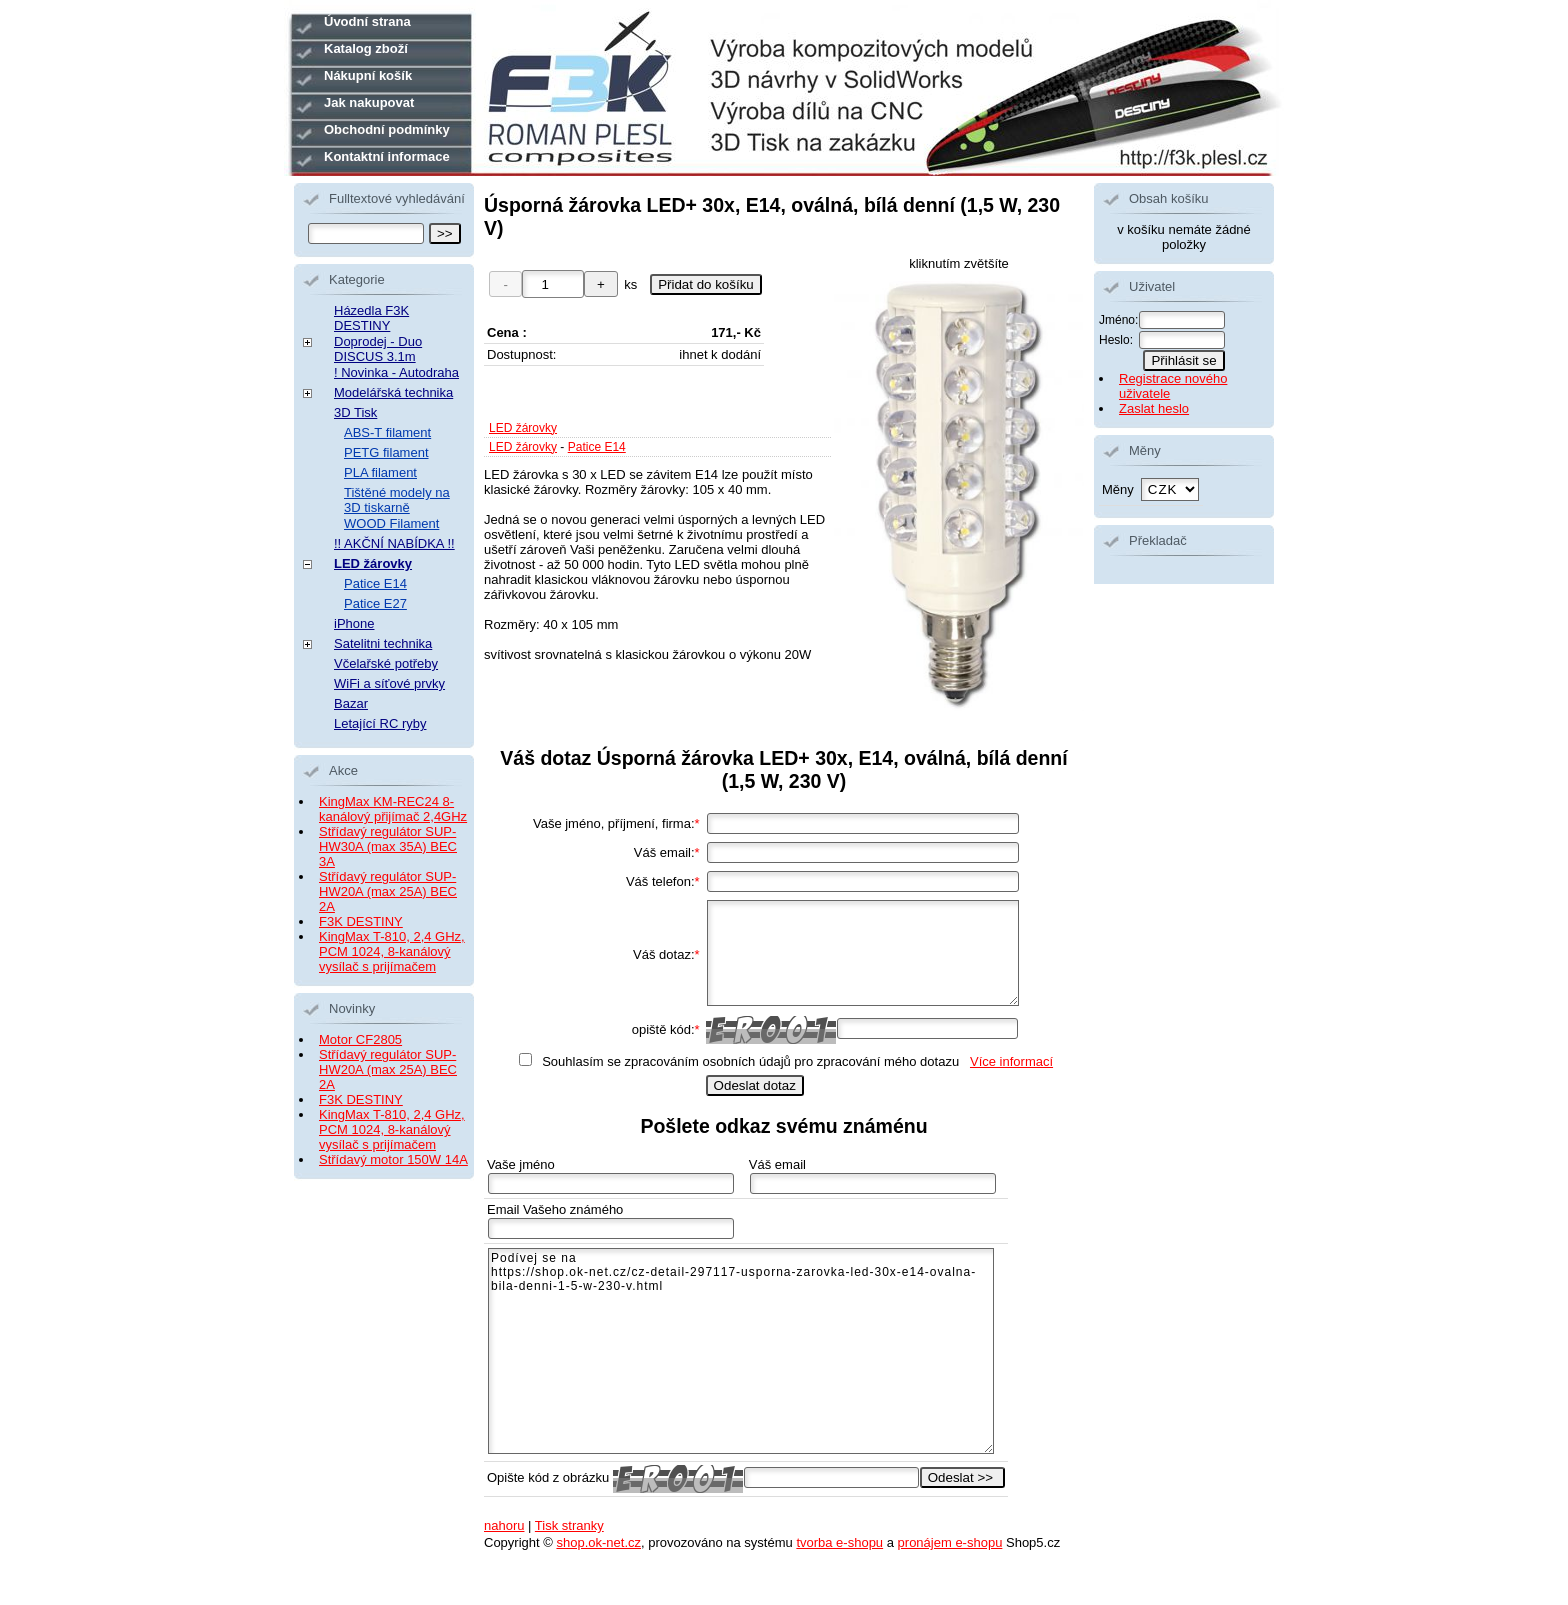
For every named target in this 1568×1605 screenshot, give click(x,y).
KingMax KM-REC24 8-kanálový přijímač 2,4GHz (393, 809)
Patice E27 (375, 603)
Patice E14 (597, 447)
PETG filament (386, 452)
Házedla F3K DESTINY (371, 318)
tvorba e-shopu (839, 1542)
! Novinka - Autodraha (396, 372)
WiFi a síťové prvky (389, 683)
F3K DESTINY (361, 921)
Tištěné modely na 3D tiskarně (397, 500)
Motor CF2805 (360, 1039)
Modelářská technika (393, 392)
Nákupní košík (368, 75)
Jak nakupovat (369, 102)
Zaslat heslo (1154, 408)
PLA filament (380, 472)
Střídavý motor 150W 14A (393, 1159)
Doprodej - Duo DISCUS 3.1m (378, 349)
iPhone (354, 623)
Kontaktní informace (387, 156)
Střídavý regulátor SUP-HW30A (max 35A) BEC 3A (388, 846)
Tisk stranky (569, 1525)
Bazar (351, 703)
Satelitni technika (383, 643)
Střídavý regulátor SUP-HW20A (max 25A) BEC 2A (388, 891)
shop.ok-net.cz (598, 1542)
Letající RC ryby (380, 723)
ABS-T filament (387, 432)
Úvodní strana (367, 21)
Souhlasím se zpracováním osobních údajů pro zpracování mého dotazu (750, 1061)
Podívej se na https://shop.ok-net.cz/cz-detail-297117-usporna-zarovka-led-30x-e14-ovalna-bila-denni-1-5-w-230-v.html (741, 1351)
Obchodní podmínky (387, 129)
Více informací (1011, 1061)
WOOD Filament (391, 523)
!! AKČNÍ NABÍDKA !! (394, 543)
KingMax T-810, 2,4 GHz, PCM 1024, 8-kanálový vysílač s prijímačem (392, 951)
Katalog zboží (366, 48)
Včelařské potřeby (386, 663)
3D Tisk (355, 412)
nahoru (504, 1525)
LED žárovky (523, 428)
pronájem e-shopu (950, 1542)
